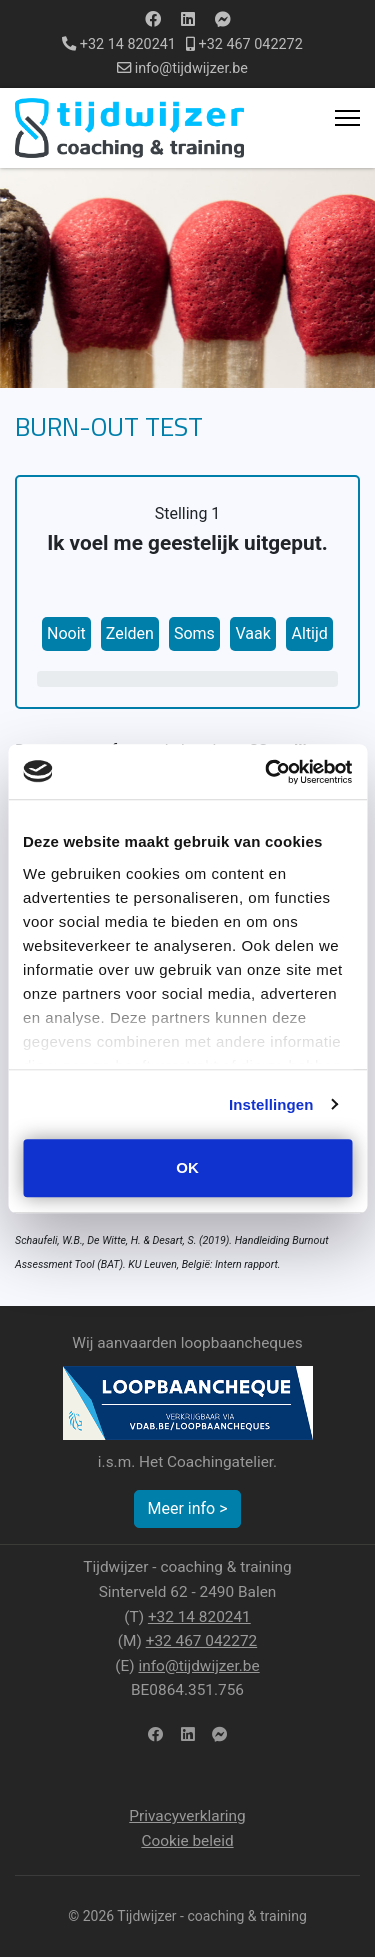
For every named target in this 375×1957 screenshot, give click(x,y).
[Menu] (347, 118)
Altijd (310, 633)
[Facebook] (153, 19)
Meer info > (187, 1508)
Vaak (252, 633)
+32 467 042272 (251, 44)
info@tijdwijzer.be (191, 68)
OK (187, 1167)
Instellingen (271, 1104)
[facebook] (155, 1735)
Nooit (66, 633)
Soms (194, 633)
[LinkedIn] (187, 1735)
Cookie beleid (187, 1841)
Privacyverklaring (187, 1816)
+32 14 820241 (128, 44)
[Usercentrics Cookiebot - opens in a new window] (267, 772)
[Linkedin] (188, 19)
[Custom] (223, 19)
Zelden (130, 633)
